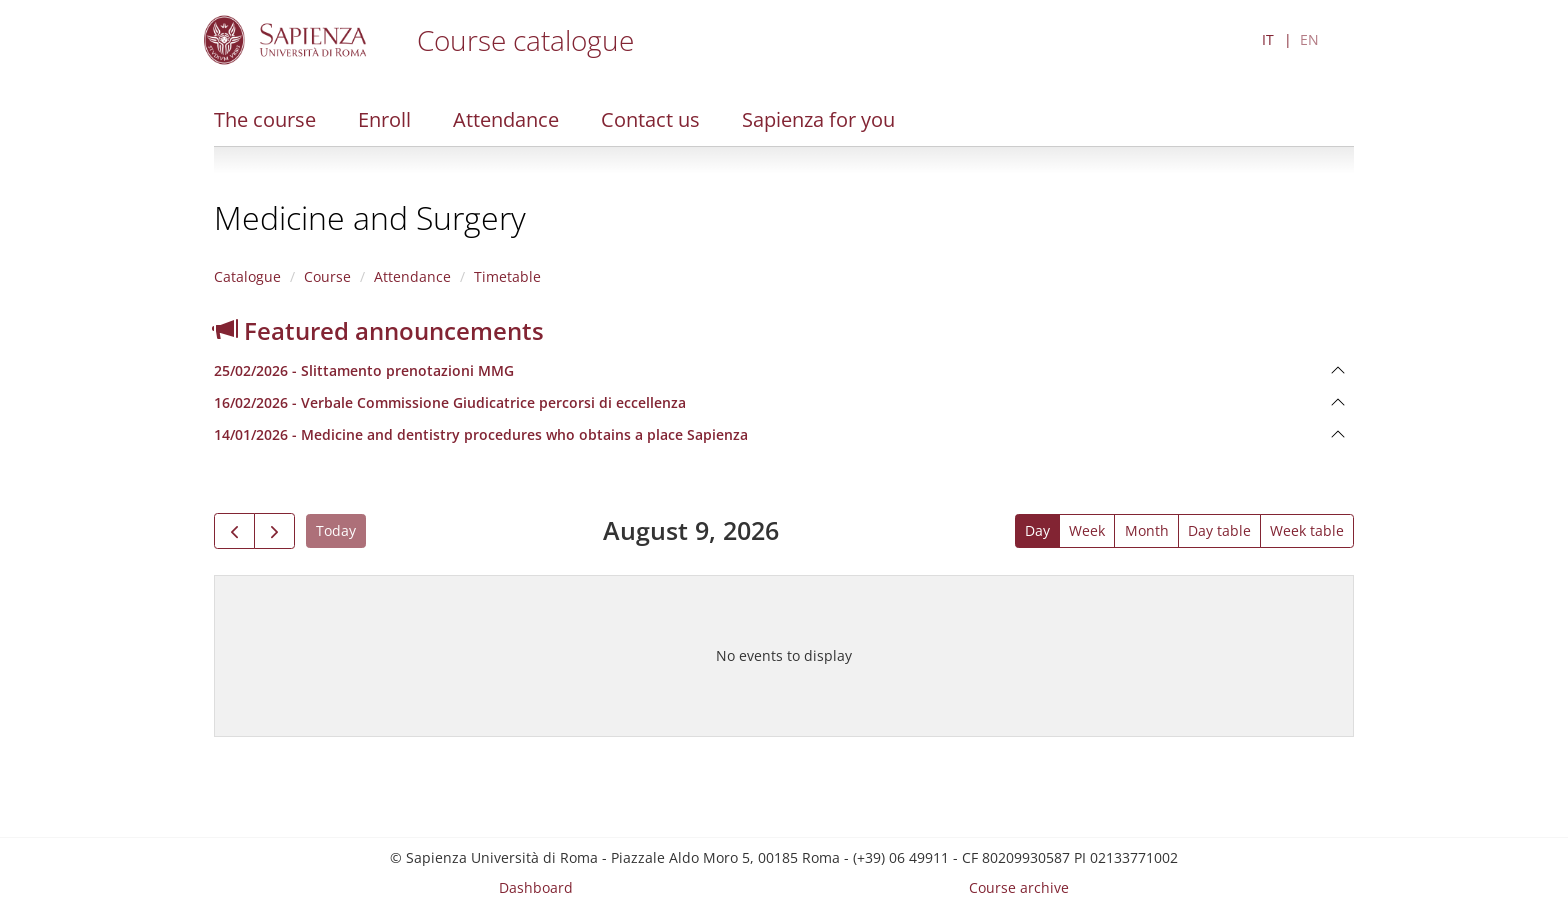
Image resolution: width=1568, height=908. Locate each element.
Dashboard (536, 887)
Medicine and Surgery (370, 217)
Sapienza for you (818, 119)
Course (327, 276)
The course (265, 119)
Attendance (506, 119)
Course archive (1019, 887)
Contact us (650, 119)
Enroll (384, 119)
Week (1087, 530)
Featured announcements (379, 330)
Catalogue (247, 276)
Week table (1307, 530)
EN (1309, 39)
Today (336, 530)
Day (1037, 530)
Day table (1219, 530)
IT (1268, 39)
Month (1147, 530)
